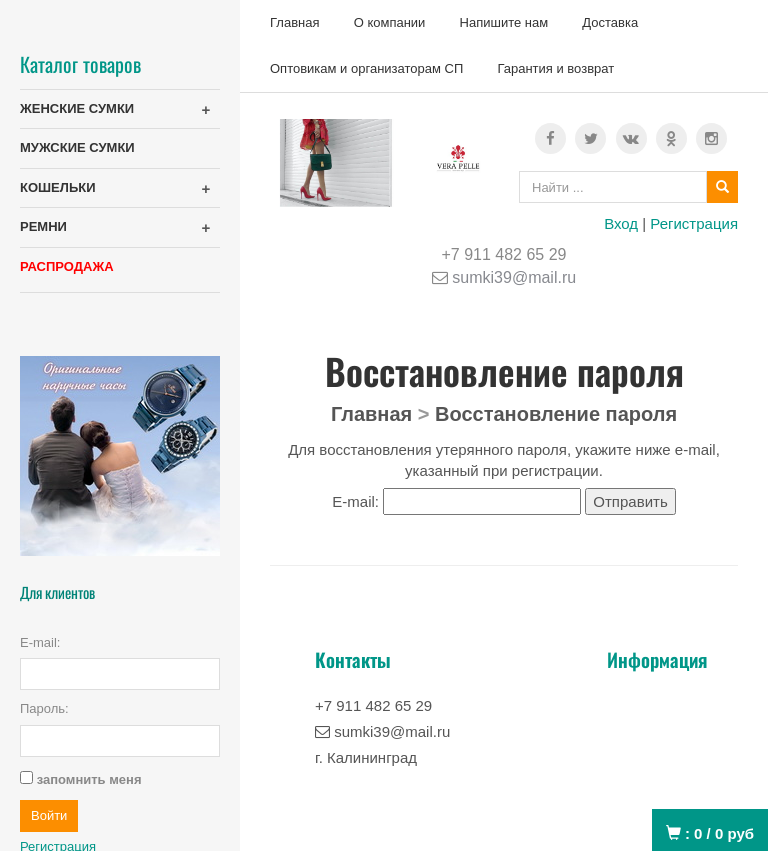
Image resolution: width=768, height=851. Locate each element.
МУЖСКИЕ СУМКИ (77, 147)
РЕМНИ (43, 226)
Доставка (610, 22)
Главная (294, 22)
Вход (621, 223)
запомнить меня (89, 779)
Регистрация (694, 223)
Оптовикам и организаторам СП (366, 68)
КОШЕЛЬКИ (58, 187)
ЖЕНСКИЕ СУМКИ (77, 108)
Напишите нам (504, 22)
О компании (390, 22)
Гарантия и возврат (555, 68)
